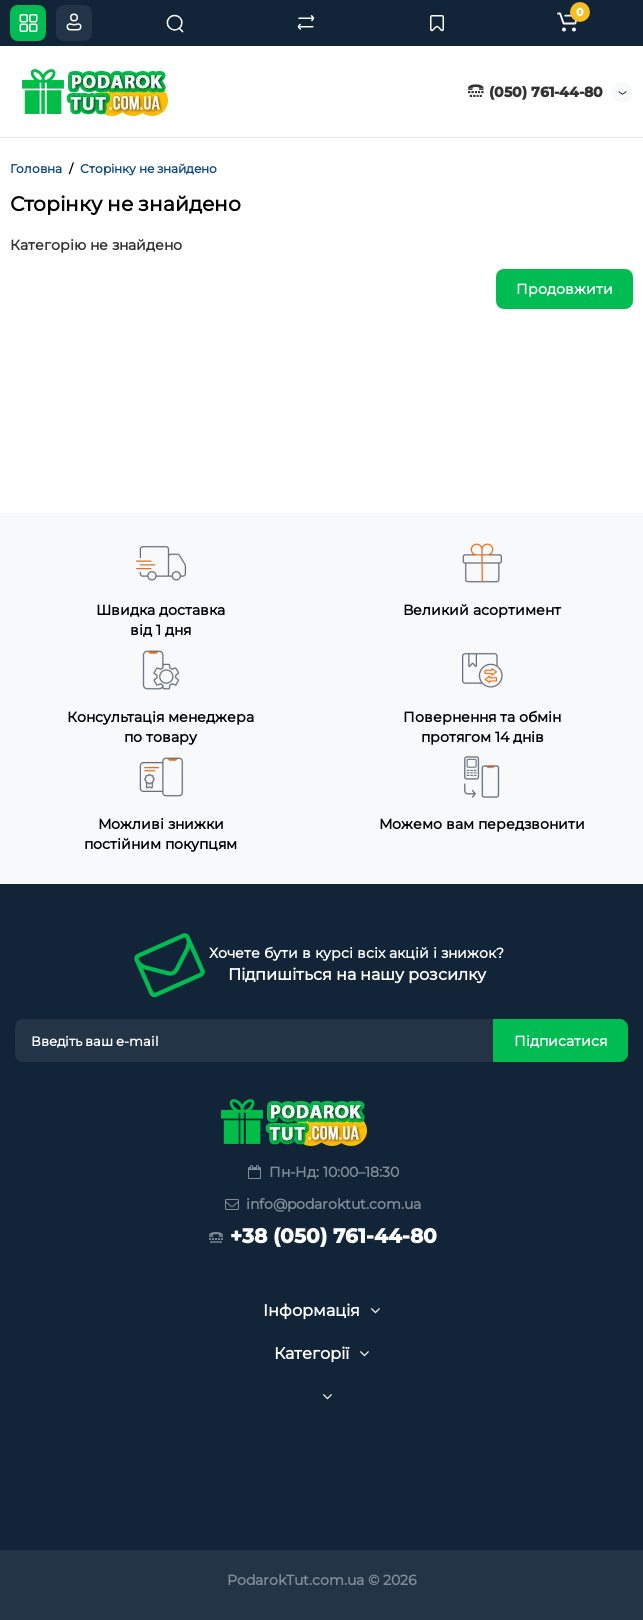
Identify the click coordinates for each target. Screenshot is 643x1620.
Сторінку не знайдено (148, 168)
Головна (36, 168)
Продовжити (564, 289)
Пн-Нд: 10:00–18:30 (322, 1172)
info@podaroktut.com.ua (321, 1204)
